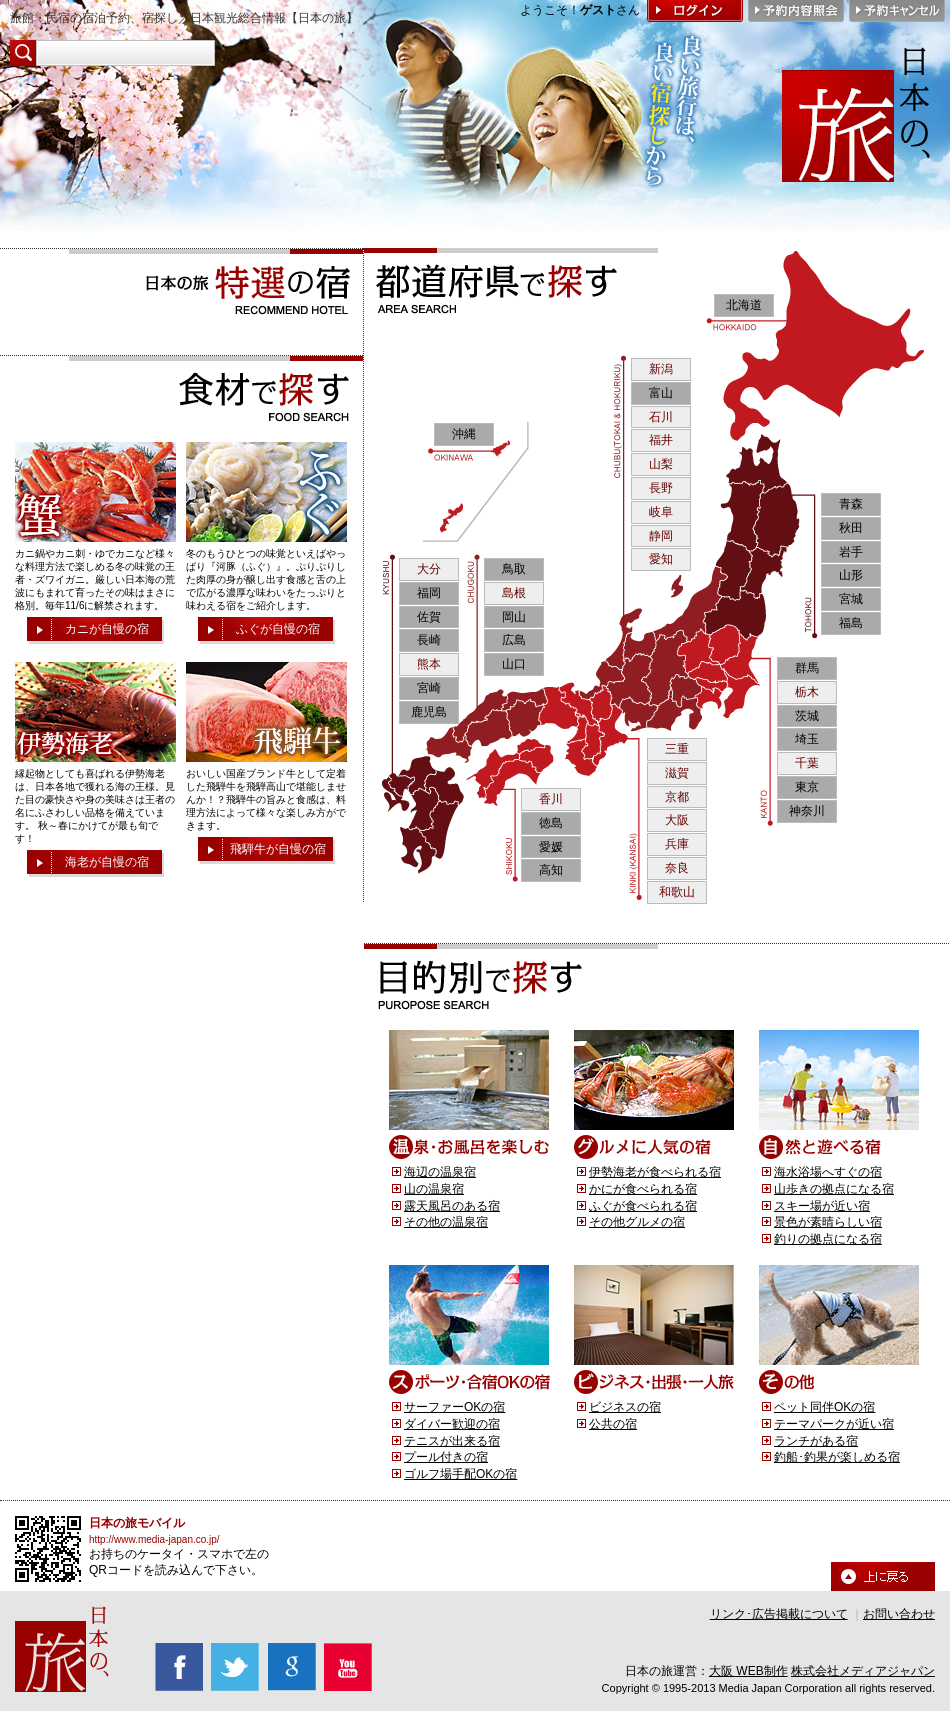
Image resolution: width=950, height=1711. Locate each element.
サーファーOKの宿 (454, 1407)
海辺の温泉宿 (440, 1172)
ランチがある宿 (816, 1441)
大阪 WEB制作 (748, 1671)
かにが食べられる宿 (643, 1189)
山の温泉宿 (434, 1189)
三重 (677, 749)
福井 (661, 440)
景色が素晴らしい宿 (828, 1222)
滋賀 (677, 773)
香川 (551, 799)
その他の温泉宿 (446, 1222)
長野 (661, 488)
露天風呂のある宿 (452, 1206)
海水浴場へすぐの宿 (828, 1172)
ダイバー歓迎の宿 (452, 1424)
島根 (514, 593)
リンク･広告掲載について (779, 1614)
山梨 (661, 464)
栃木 (807, 692)
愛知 (661, 559)
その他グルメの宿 (637, 1222)
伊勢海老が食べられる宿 (655, 1172)
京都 (677, 797)
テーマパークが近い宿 (834, 1424)
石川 (661, 417)
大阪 (677, 820)
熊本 (429, 664)
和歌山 (677, 892)
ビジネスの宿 (625, 1407)
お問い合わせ (899, 1614)
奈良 (677, 868)
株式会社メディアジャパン (863, 1671)
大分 (429, 569)
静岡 (661, 536)
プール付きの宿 (446, 1457)
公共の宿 (613, 1424)
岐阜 (661, 512)
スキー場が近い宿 (822, 1206)
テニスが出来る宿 (452, 1441)
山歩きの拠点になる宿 (834, 1189)
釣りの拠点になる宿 (828, 1239)
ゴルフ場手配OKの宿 (460, 1474)
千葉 (807, 763)
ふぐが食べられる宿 (643, 1206)
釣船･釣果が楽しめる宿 (837, 1457)
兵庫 (677, 844)
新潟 (661, 369)
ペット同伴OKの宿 (824, 1407)
